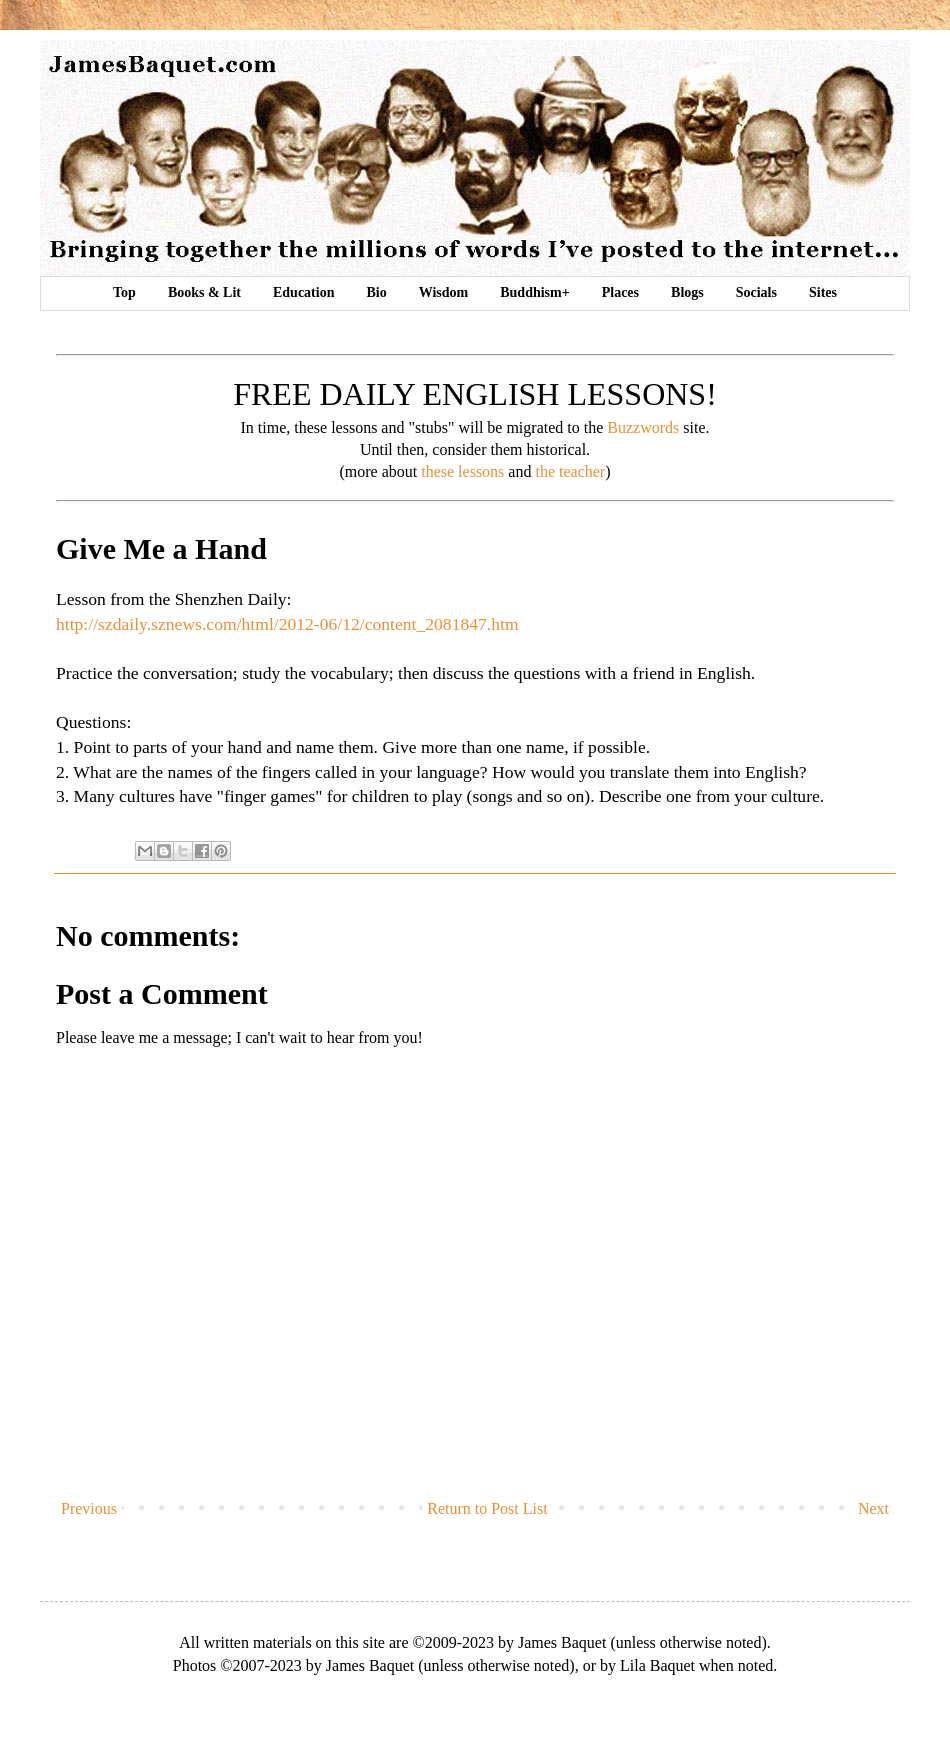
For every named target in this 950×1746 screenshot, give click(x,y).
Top (124, 292)
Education (303, 292)
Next (873, 1508)
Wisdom (444, 292)
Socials (756, 292)
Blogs (687, 292)
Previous (89, 1508)
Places (620, 292)
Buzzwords (643, 427)
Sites (823, 292)
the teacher (570, 471)
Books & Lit (204, 292)
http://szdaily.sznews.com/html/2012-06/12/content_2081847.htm (287, 624)
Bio (376, 292)
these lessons (462, 471)
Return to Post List (487, 1508)
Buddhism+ (534, 292)
